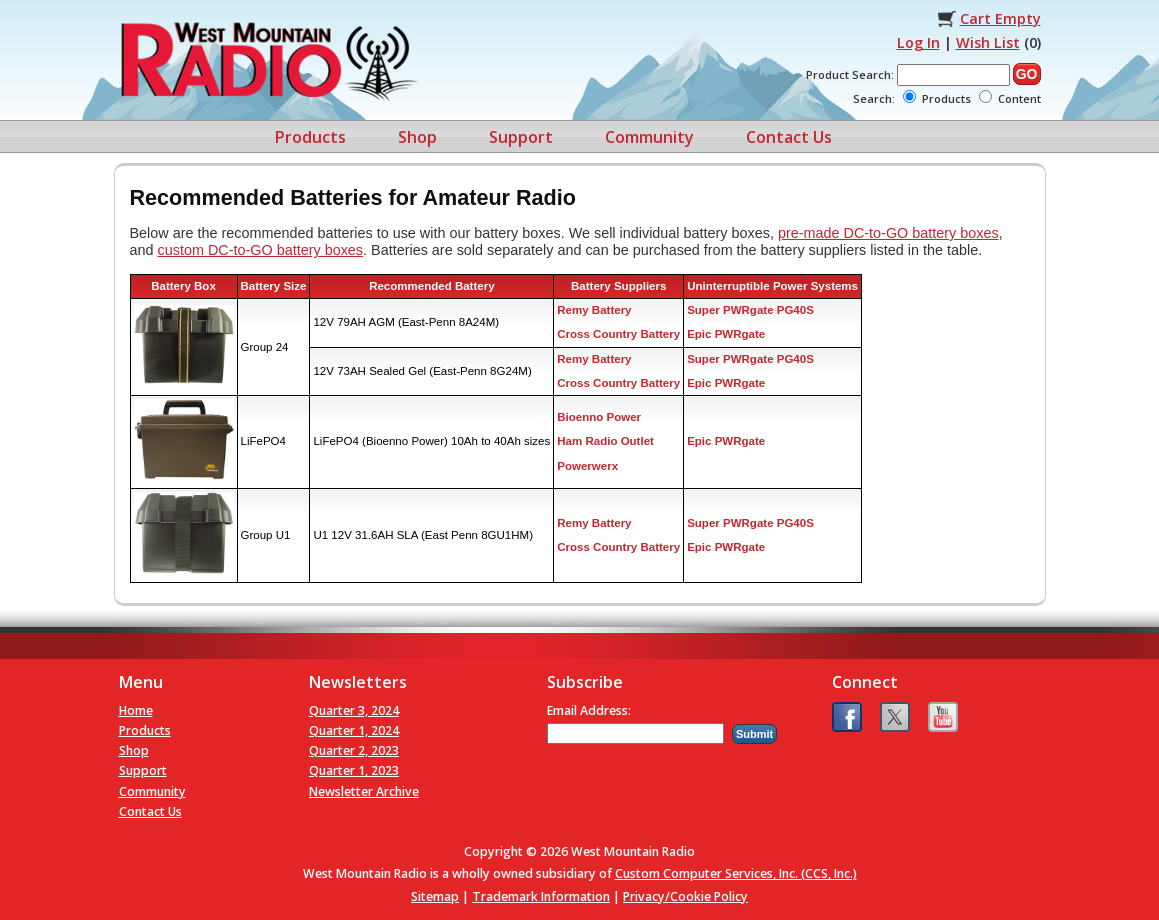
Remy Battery (594, 310)
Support (521, 137)
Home (136, 710)
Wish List (988, 42)
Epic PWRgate (726, 334)
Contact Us (789, 137)
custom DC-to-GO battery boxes (261, 250)
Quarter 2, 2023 (354, 750)
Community (649, 137)
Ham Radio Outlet (605, 441)
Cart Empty (1000, 18)
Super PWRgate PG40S (750, 310)
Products (310, 137)
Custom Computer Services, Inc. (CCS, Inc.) (736, 873)
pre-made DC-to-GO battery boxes (888, 233)
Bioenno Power (599, 417)
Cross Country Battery (618, 334)
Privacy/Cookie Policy (685, 896)
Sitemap (435, 896)
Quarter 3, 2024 (354, 710)
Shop (417, 137)
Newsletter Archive (364, 791)
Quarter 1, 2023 (354, 770)
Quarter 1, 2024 (354, 730)
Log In (918, 42)
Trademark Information (541, 896)
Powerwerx (587, 466)
